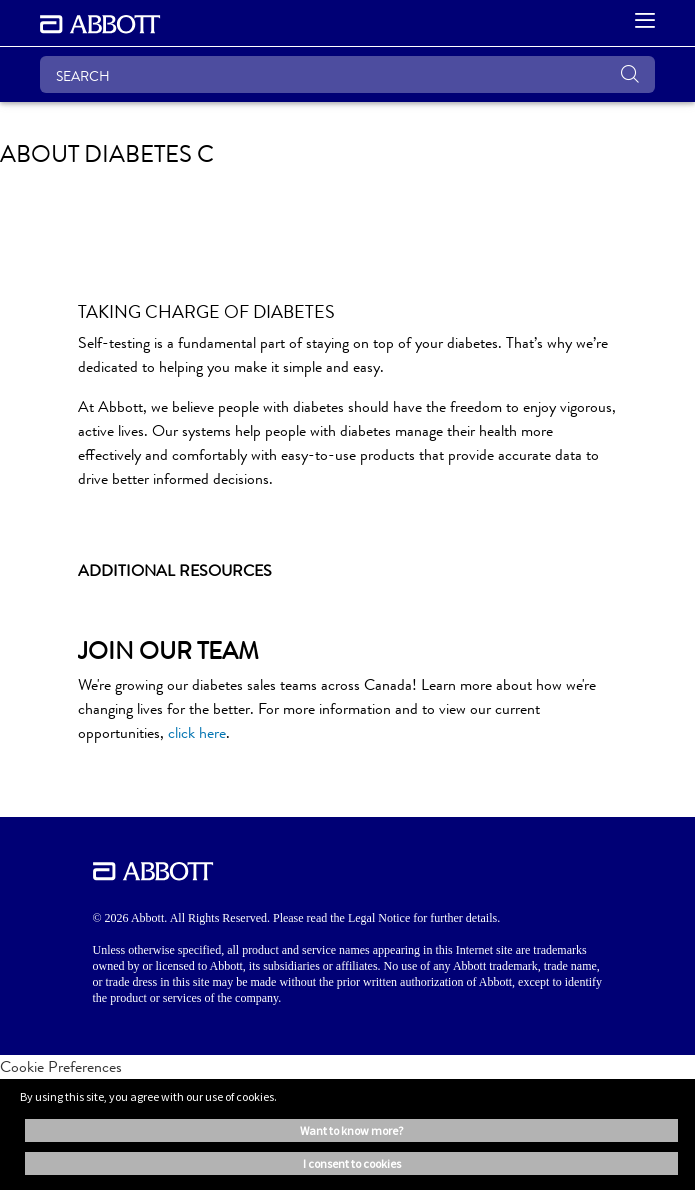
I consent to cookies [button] (352, 1163)
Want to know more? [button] (351, 1130)
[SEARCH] (347, 74)
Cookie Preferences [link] (61, 1066)
